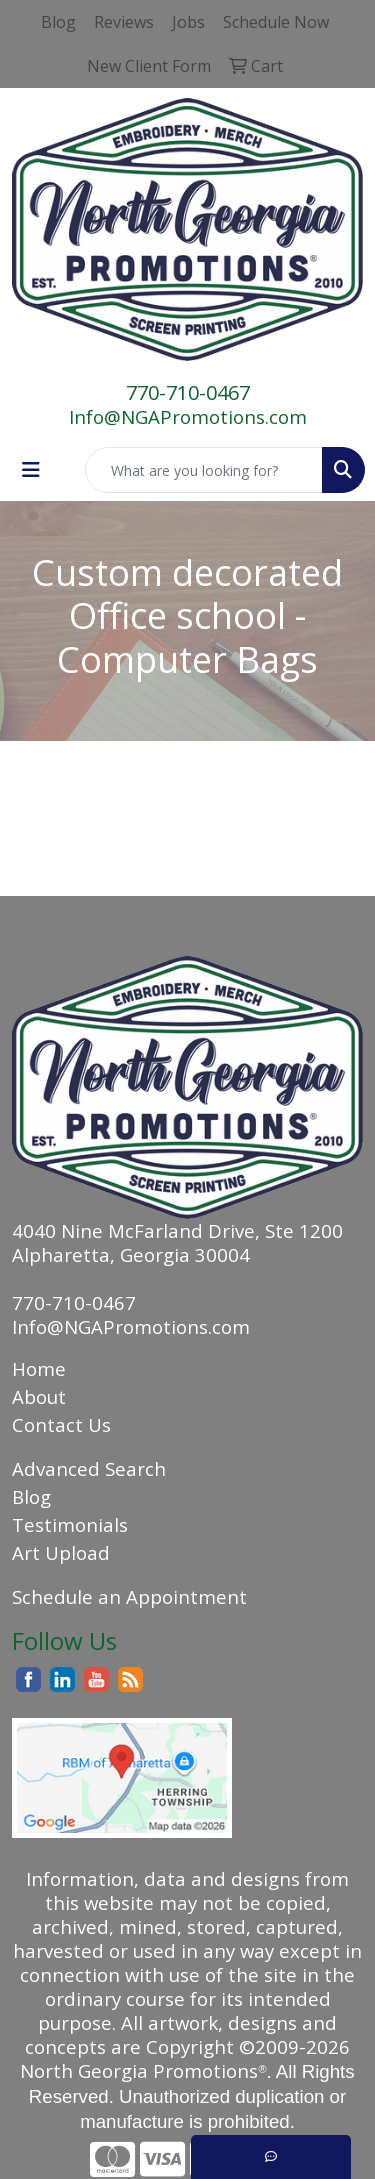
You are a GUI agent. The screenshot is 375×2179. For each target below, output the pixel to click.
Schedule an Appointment (129, 1596)
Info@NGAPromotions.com (188, 416)
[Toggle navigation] (31, 470)
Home (39, 1368)
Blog (31, 1496)
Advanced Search (89, 1468)
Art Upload (61, 1552)
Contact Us (61, 1424)
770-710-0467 (188, 392)
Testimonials (70, 1524)
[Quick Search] (204, 470)
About (39, 1396)
